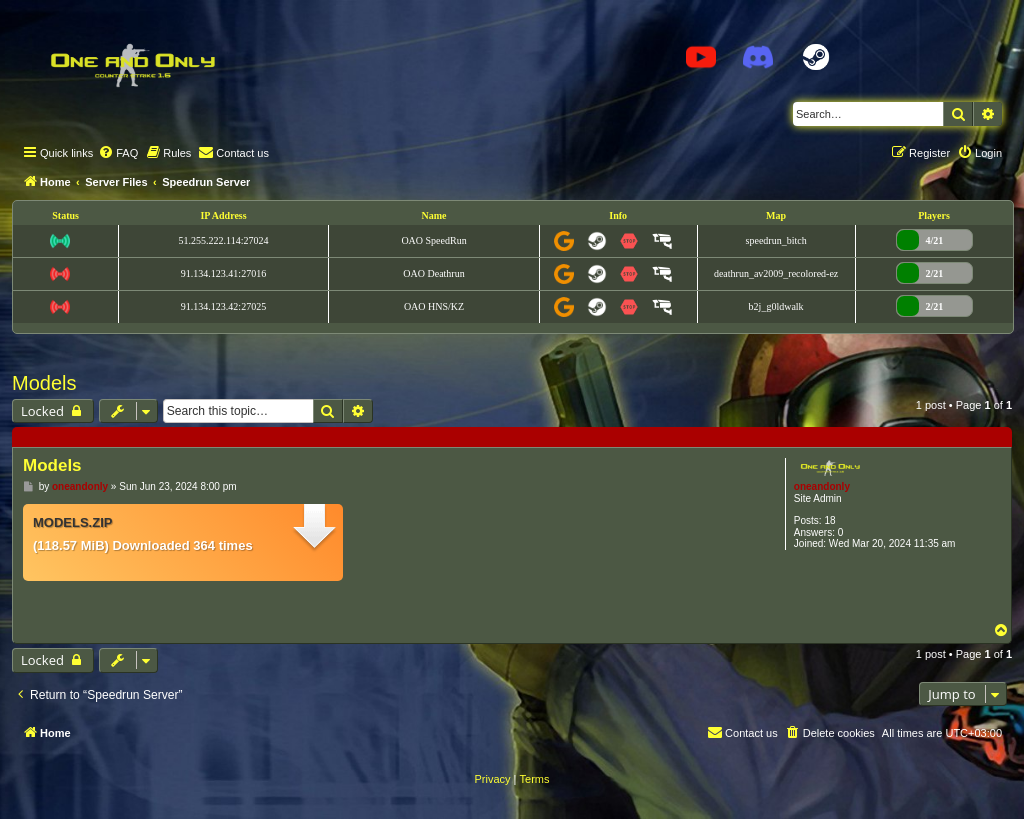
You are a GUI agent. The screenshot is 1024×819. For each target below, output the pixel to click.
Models (44, 383)
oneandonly (822, 486)
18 (829, 520)
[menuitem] (118, 153)
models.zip (72, 522)
